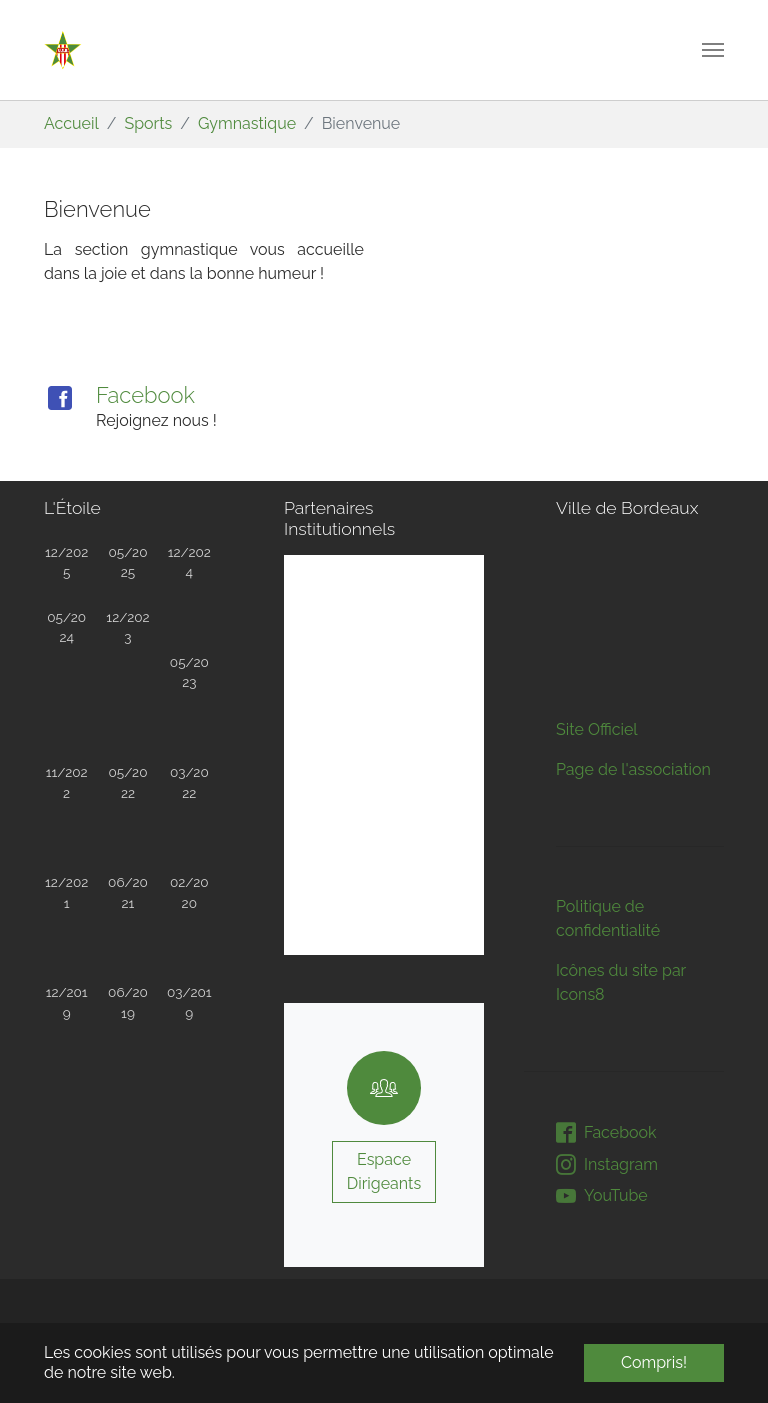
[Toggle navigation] (713, 50)
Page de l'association (633, 601)
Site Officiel (597, 561)
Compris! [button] (654, 1362)
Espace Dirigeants (384, 1171)
